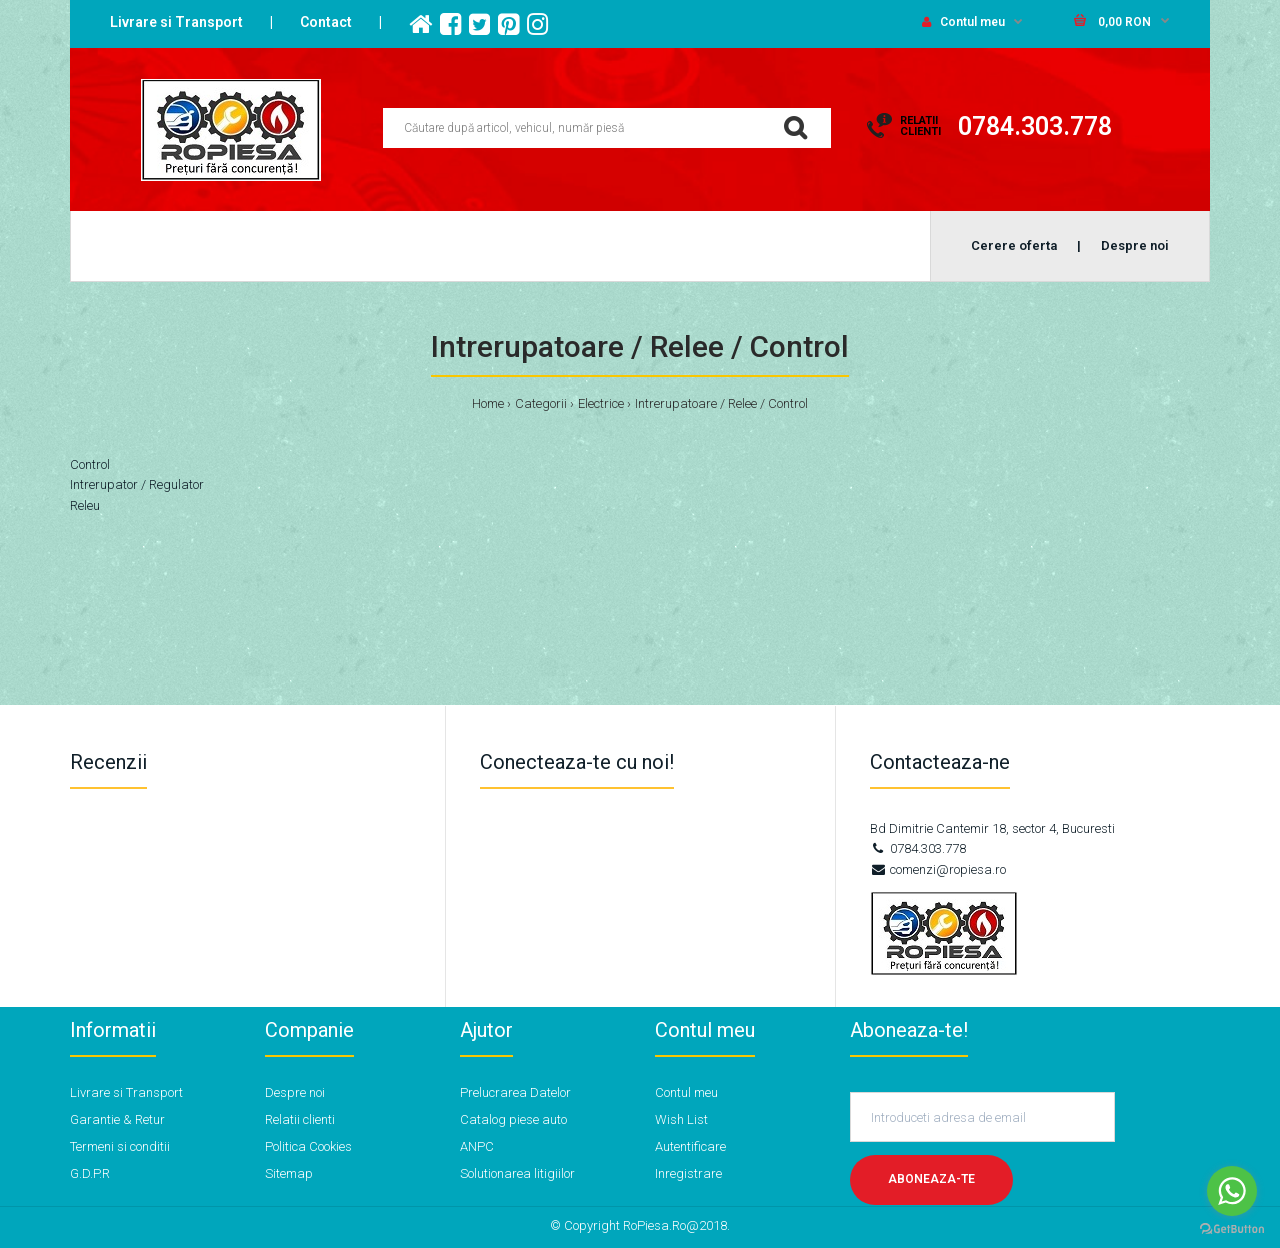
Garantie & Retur (117, 1119)
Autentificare (690, 1146)
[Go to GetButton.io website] (1232, 1228)
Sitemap (289, 1173)
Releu (85, 505)
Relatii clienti (300, 1119)
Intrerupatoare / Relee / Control (721, 403)
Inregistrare (688, 1173)
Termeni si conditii (120, 1146)
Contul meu (963, 22)
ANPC (477, 1146)
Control (90, 464)
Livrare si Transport (176, 22)
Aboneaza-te (931, 1179)
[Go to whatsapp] (1232, 1191)
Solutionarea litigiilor (517, 1173)
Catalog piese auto (513, 1119)
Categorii (541, 403)
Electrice (601, 403)
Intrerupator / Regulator (137, 484)
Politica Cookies (308, 1146)
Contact (326, 22)
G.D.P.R (90, 1173)
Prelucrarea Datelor (515, 1092)
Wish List (681, 1119)
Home (488, 403)
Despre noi (295, 1092)
